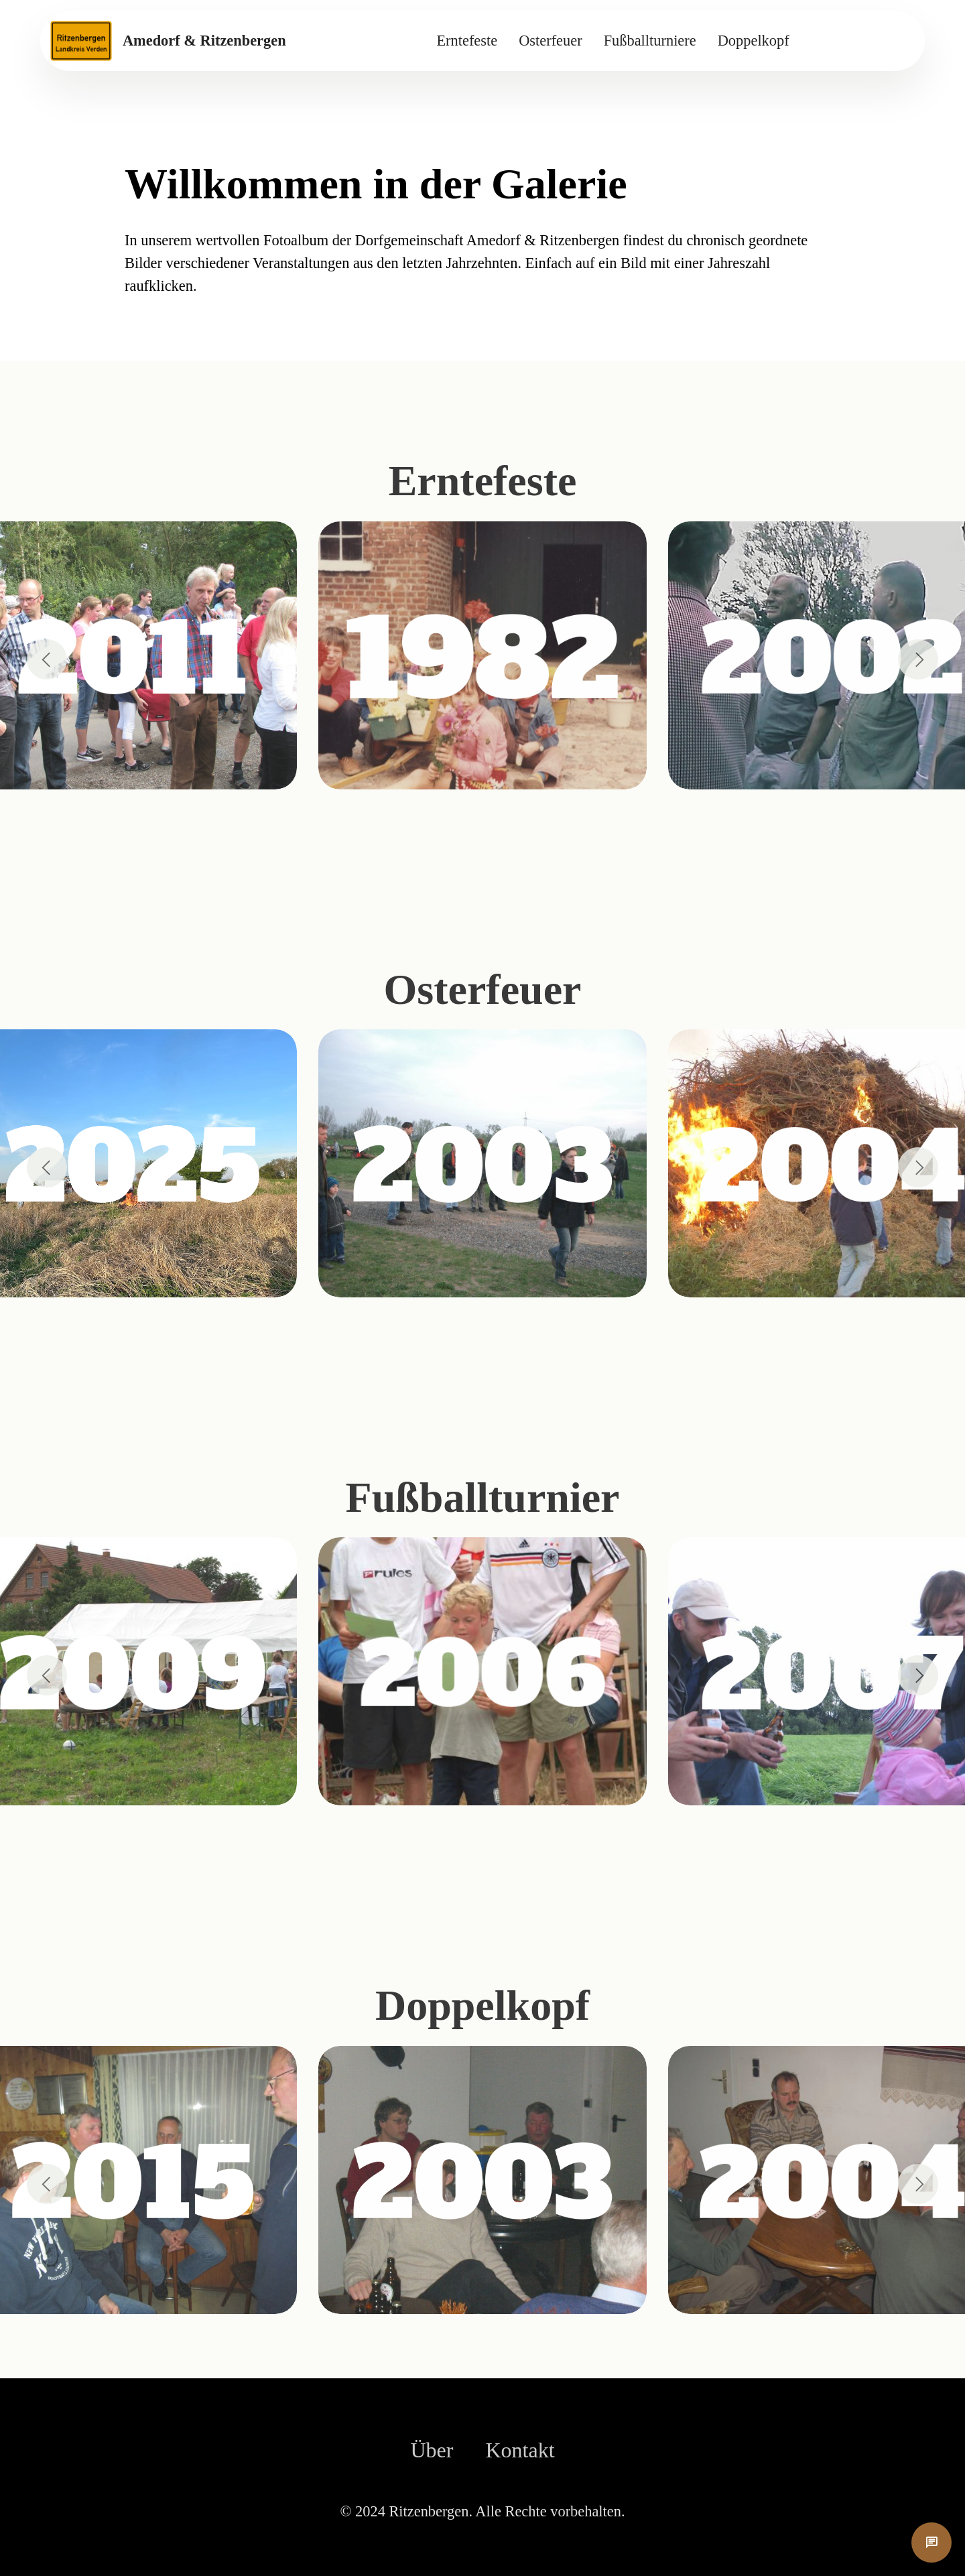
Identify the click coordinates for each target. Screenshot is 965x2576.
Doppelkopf (753, 40)
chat (931, 2542)
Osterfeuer (550, 40)
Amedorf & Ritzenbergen (204, 41)
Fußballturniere (650, 40)
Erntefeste (466, 40)
